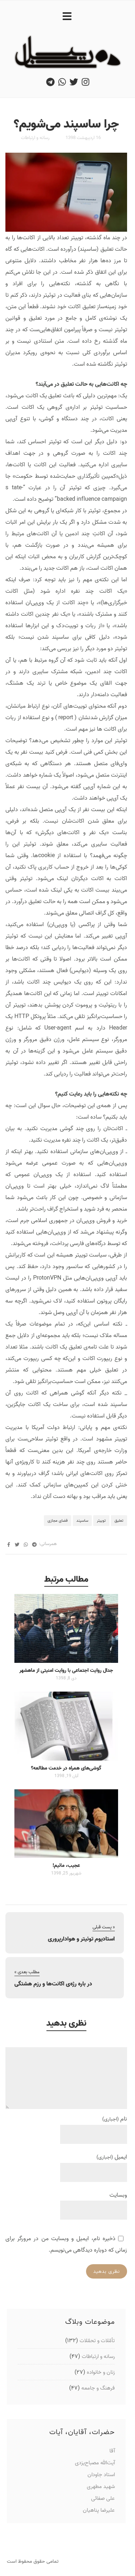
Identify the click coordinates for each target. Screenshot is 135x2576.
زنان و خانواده (101, 2372)
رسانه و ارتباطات (35, 137)
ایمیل (111, 2156)
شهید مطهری (101, 2486)
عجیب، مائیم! (66, 1865)
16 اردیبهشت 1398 (83, 137)
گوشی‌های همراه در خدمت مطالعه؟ (66, 1768)
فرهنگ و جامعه (98, 2388)
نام (114, 2118)
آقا (112, 2450)
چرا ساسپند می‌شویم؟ (66, 124)
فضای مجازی (58, 1520)
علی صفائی (103, 2498)
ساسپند (82, 1520)
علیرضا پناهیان (99, 2510)
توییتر (101, 1520)
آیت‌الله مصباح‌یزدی (95, 2462)
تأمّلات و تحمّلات (97, 2340)
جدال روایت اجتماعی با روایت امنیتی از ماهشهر (66, 1670)
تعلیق (118, 1520)
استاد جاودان (101, 2474)
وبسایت (118, 2194)
